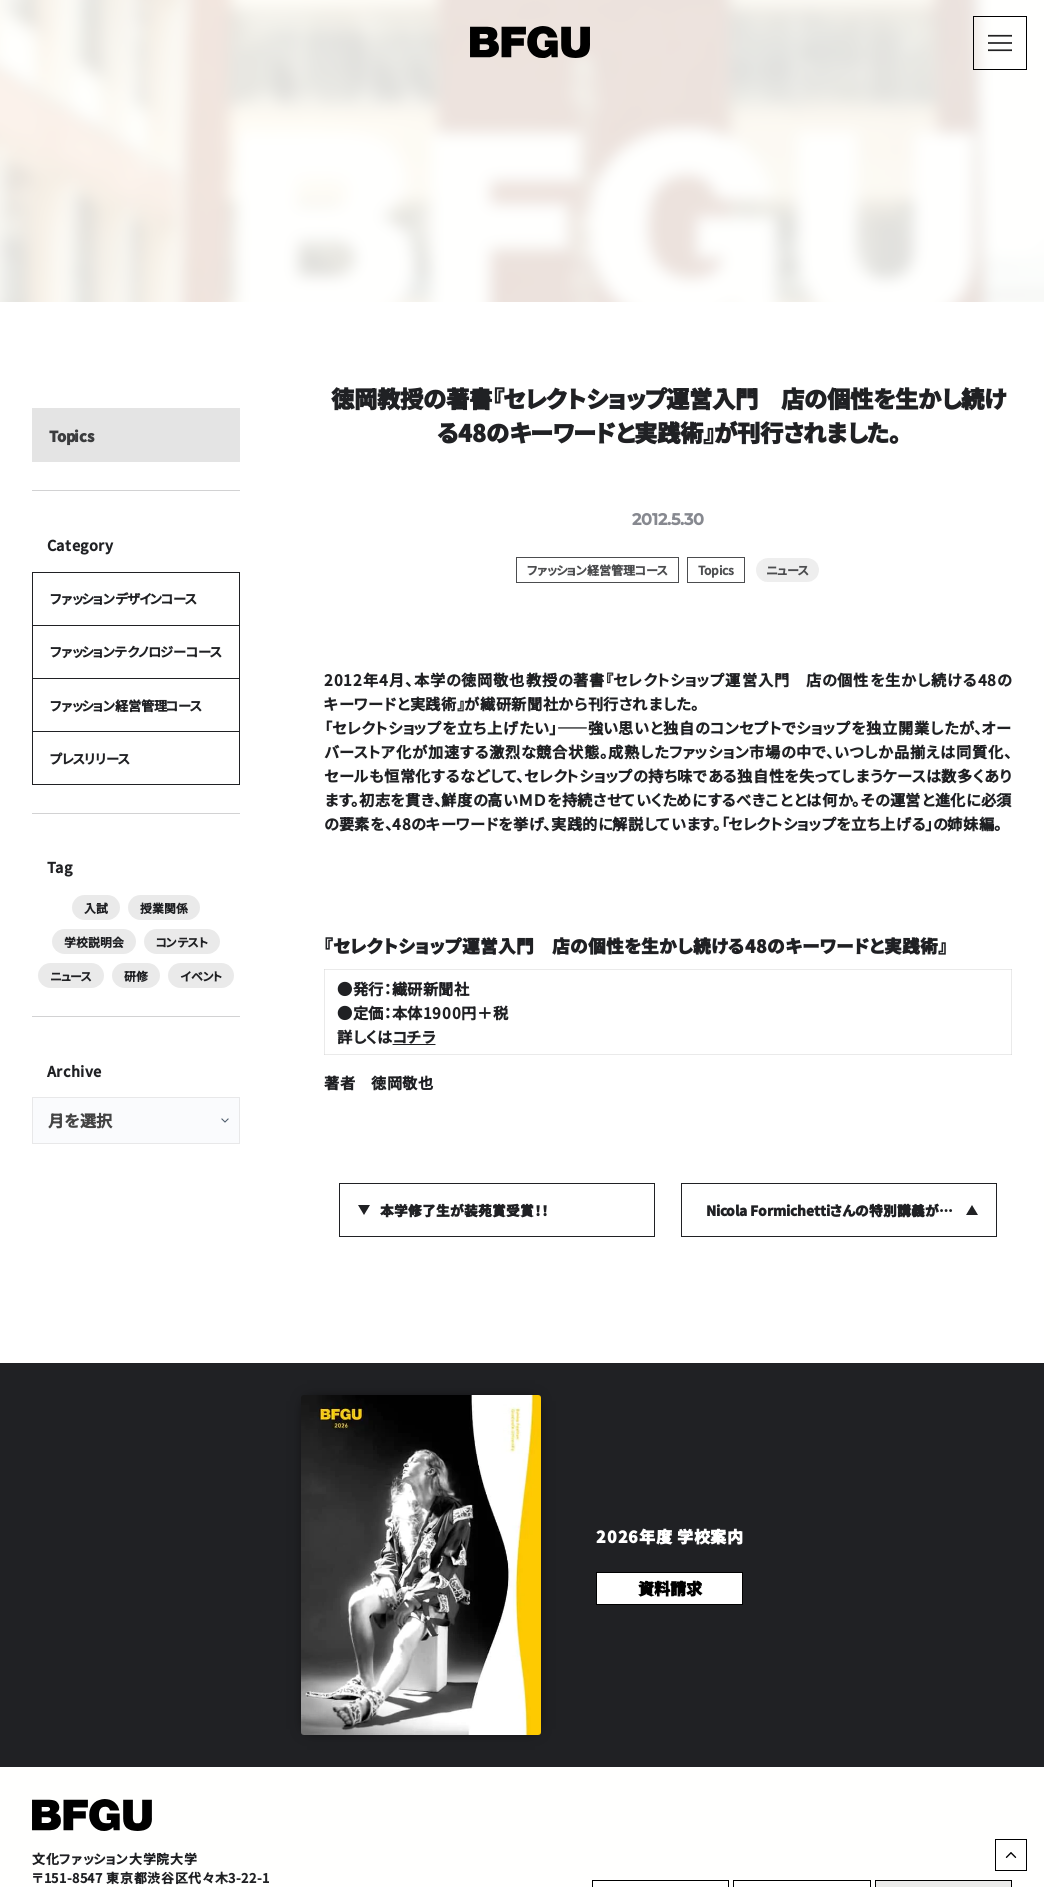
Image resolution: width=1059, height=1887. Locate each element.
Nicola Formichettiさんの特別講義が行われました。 (851, 1210)
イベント (136, 1002)
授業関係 (119, 934)
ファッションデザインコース (122, 608)
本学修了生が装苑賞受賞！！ (464, 1210)
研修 (211, 968)
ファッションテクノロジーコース (135, 666)
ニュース (149, 968)
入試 (55, 934)
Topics (70, 440)
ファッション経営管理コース (125, 724)
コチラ (414, 1036)
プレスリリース (89, 782)
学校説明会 (200, 934)
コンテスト (73, 968)
